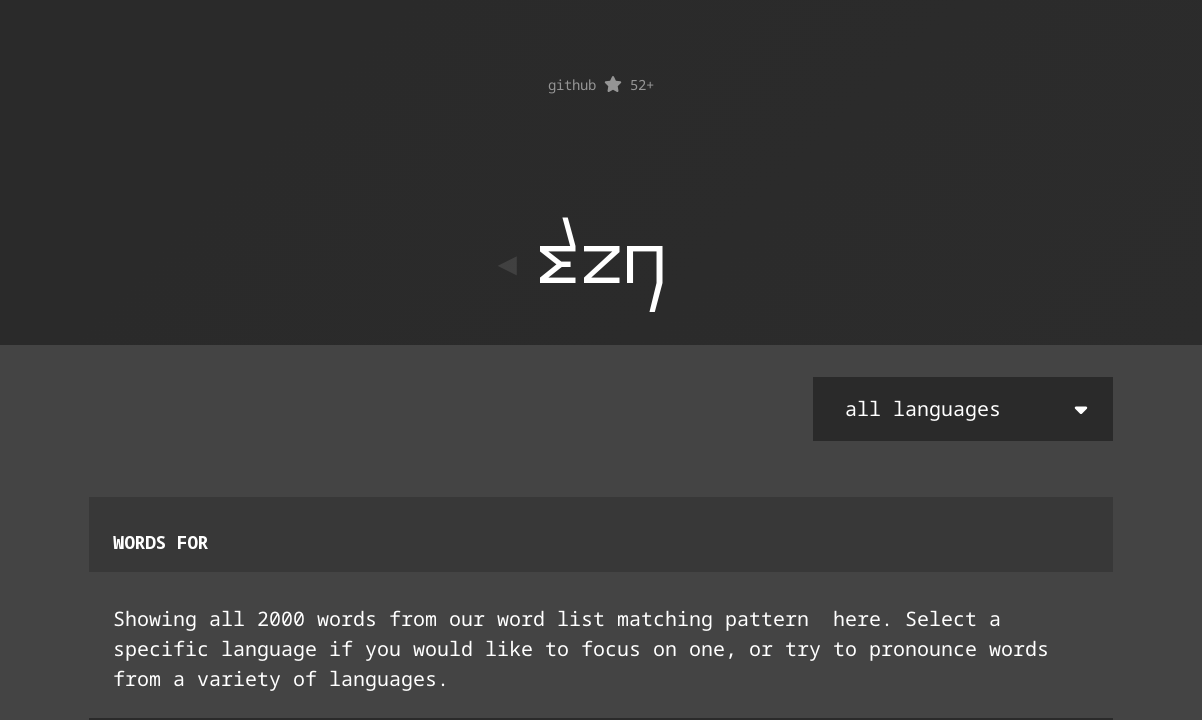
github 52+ (601, 84)
